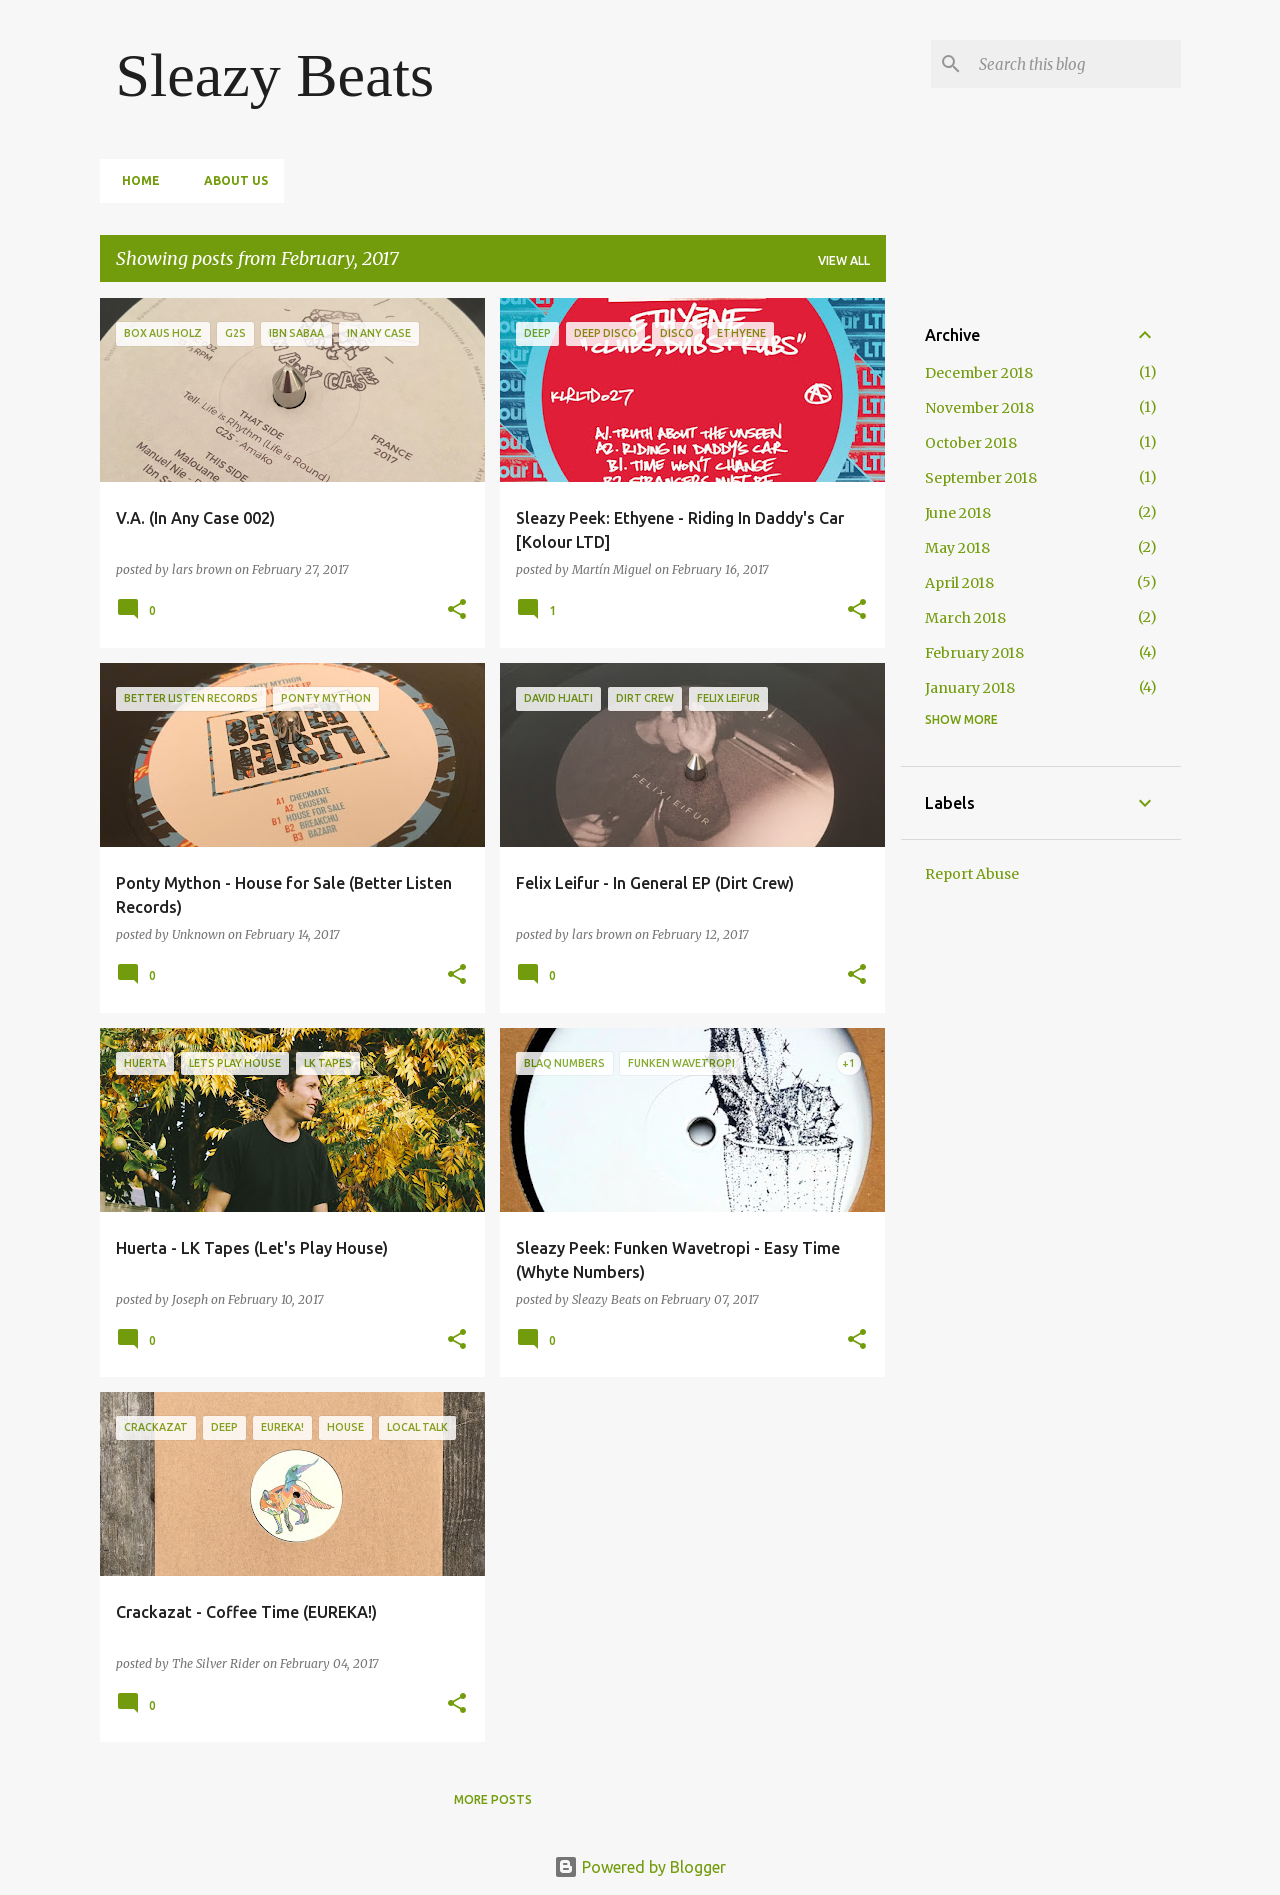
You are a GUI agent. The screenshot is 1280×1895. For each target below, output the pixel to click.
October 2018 (971, 443)
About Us (230, 180)
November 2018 (979, 408)
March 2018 (965, 618)
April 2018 (959, 583)
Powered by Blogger (640, 1867)
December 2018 (979, 373)
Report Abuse (972, 874)
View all (844, 260)
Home (135, 180)
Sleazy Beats (275, 75)
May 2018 (957, 548)
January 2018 (970, 688)
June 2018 (958, 513)
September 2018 (981, 478)
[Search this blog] (1076, 64)
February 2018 (974, 653)
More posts (493, 1799)
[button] (457, 610)
